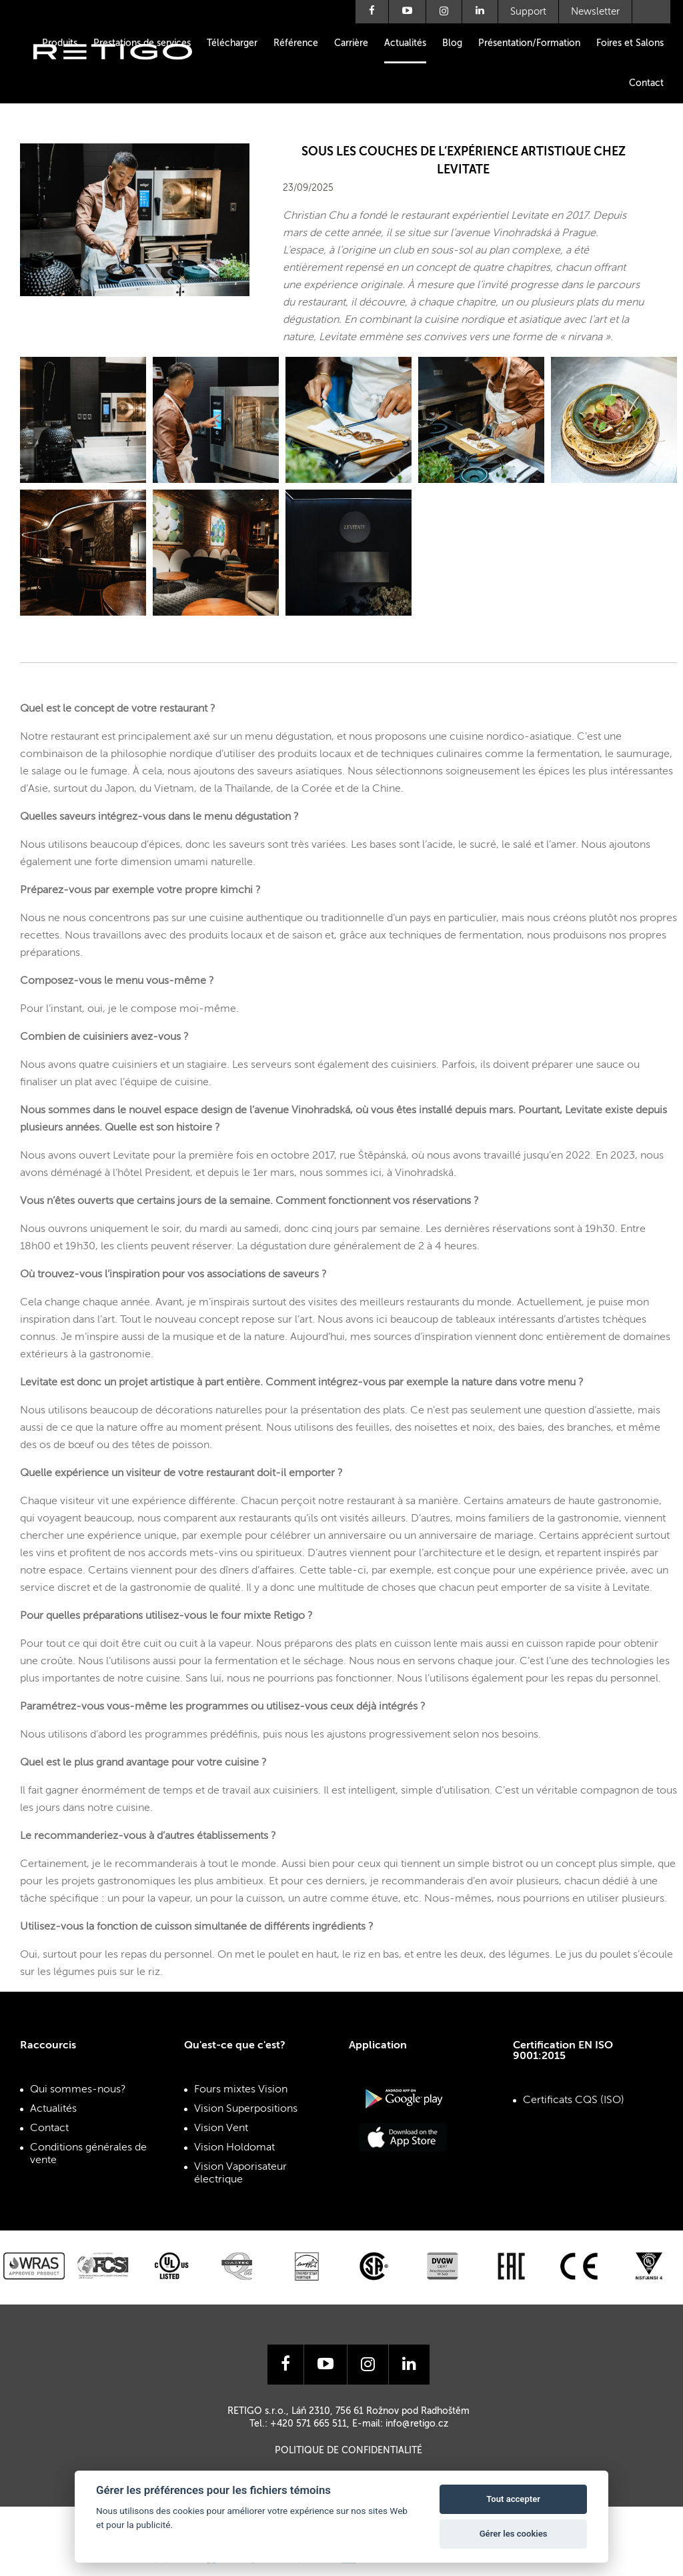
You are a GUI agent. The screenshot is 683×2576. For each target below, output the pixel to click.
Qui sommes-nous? (78, 2089)
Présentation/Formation (529, 43)
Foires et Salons (630, 43)
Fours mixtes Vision (240, 2089)
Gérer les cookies (514, 2534)
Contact (646, 83)
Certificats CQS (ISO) (573, 2100)
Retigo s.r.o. (123, 71)
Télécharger (232, 43)
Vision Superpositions (245, 2109)
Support (528, 12)
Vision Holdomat (234, 2147)
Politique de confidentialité (348, 2450)
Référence (295, 43)
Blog (452, 43)
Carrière (351, 43)
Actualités (405, 43)
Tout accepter (513, 2499)
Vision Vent (221, 2128)
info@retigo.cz (417, 2424)
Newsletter (595, 12)
